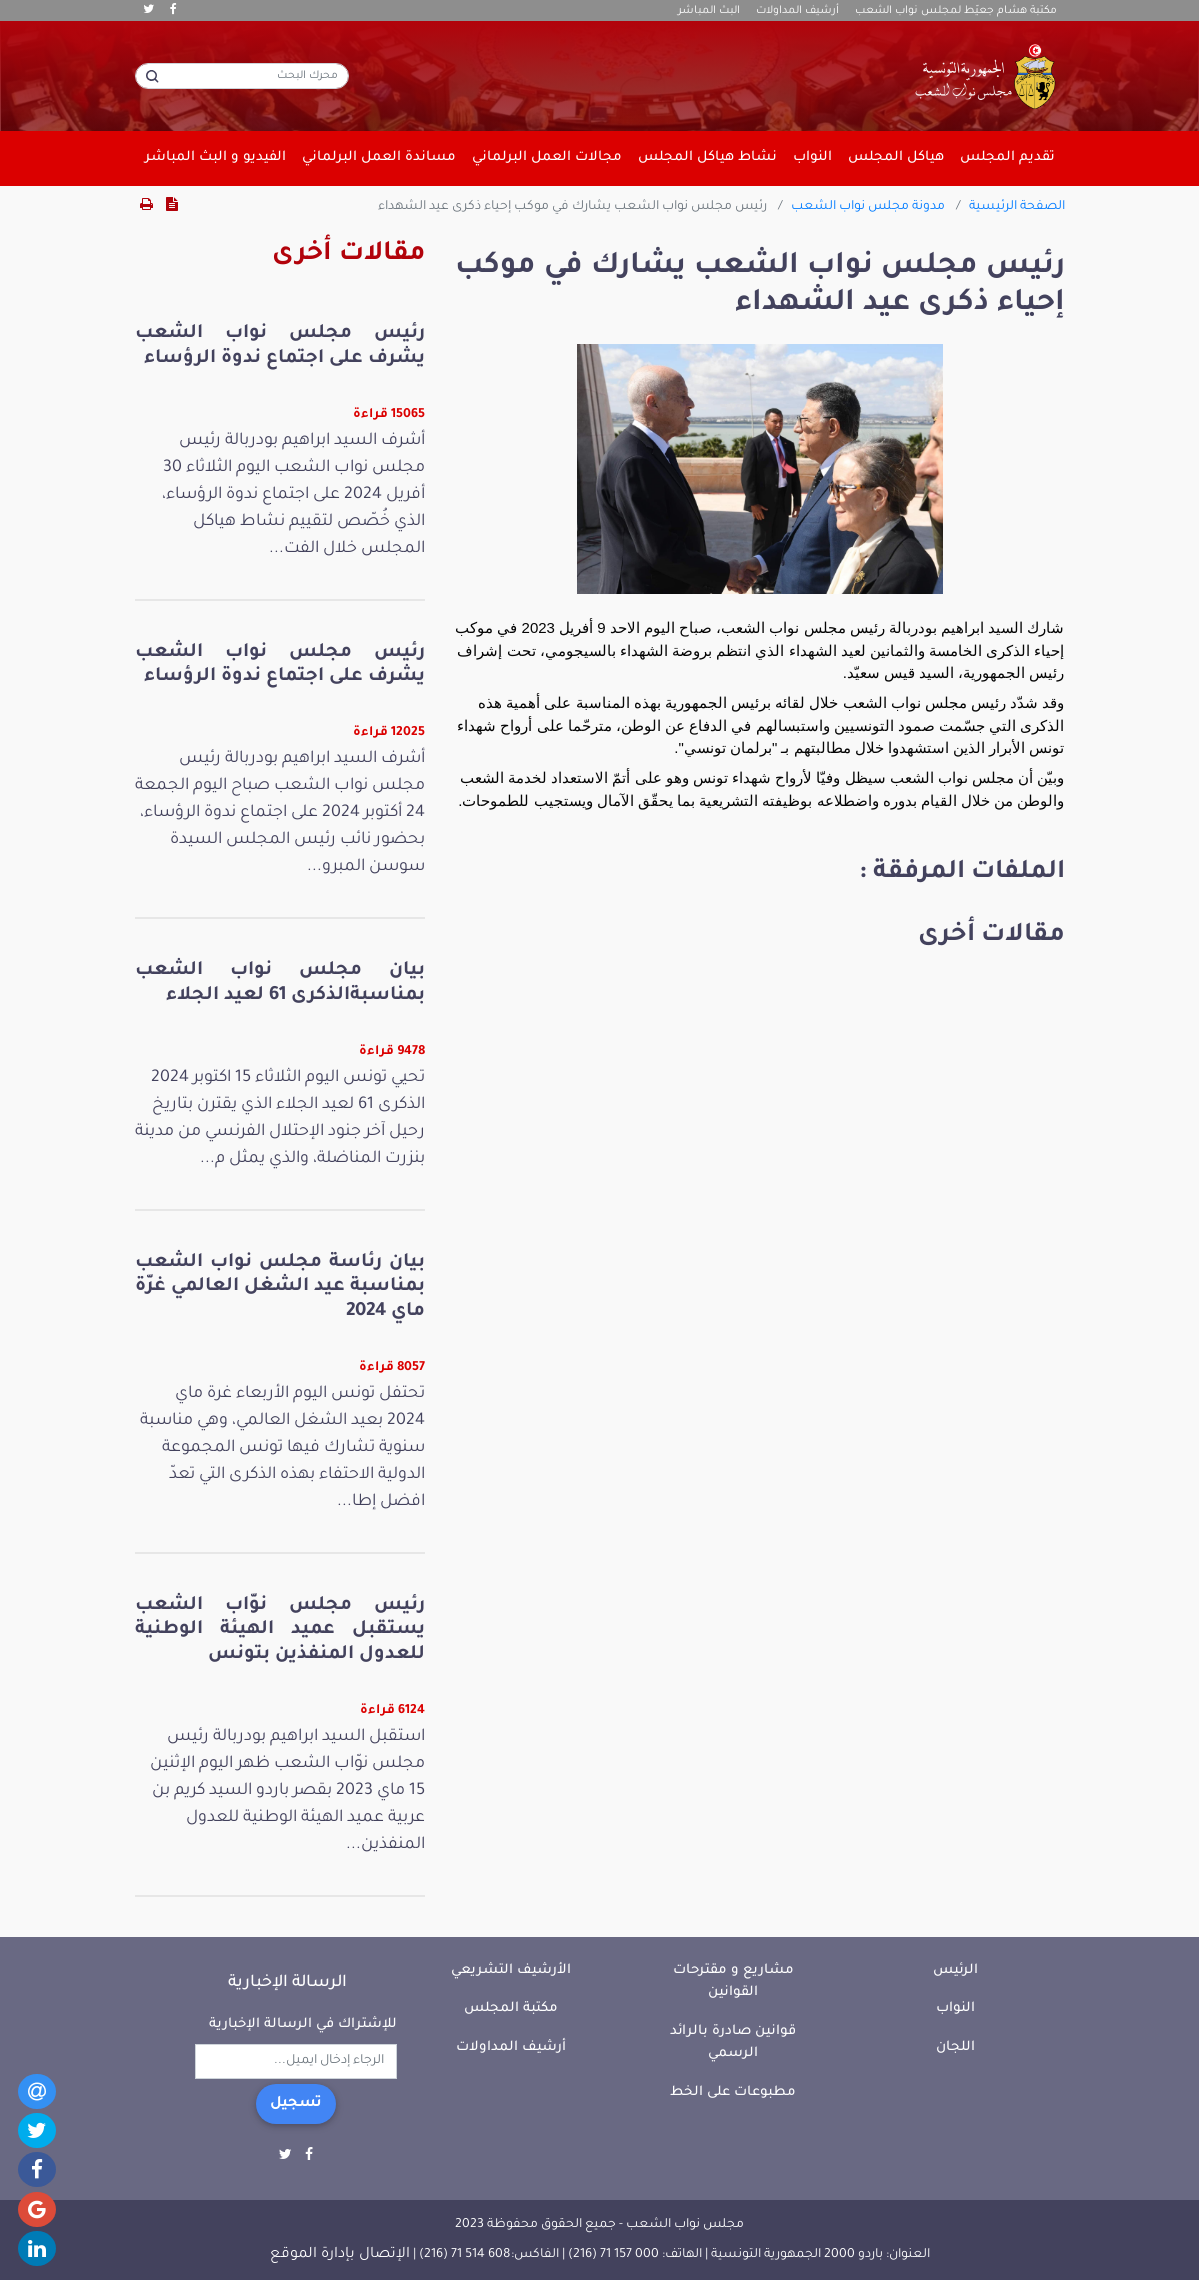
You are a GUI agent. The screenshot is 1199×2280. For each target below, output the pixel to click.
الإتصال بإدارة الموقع (340, 2255)
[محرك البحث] (242, 76)
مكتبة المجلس (511, 2008)
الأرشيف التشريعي (511, 1970)
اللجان (955, 2047)
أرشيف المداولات (797, 11)
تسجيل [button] (296, 2104)
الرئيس (955, 1970)
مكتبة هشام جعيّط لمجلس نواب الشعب (956, 11)
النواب (955, 2008)
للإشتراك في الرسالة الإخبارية (303, 2024)
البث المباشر (709, 11)
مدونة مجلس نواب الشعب (868, 207)
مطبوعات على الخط (733, 2092)
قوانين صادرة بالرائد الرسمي (733, 2043)
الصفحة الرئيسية (1017, 207)
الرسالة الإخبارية (287, 1983)
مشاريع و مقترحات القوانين (733, 1982)
